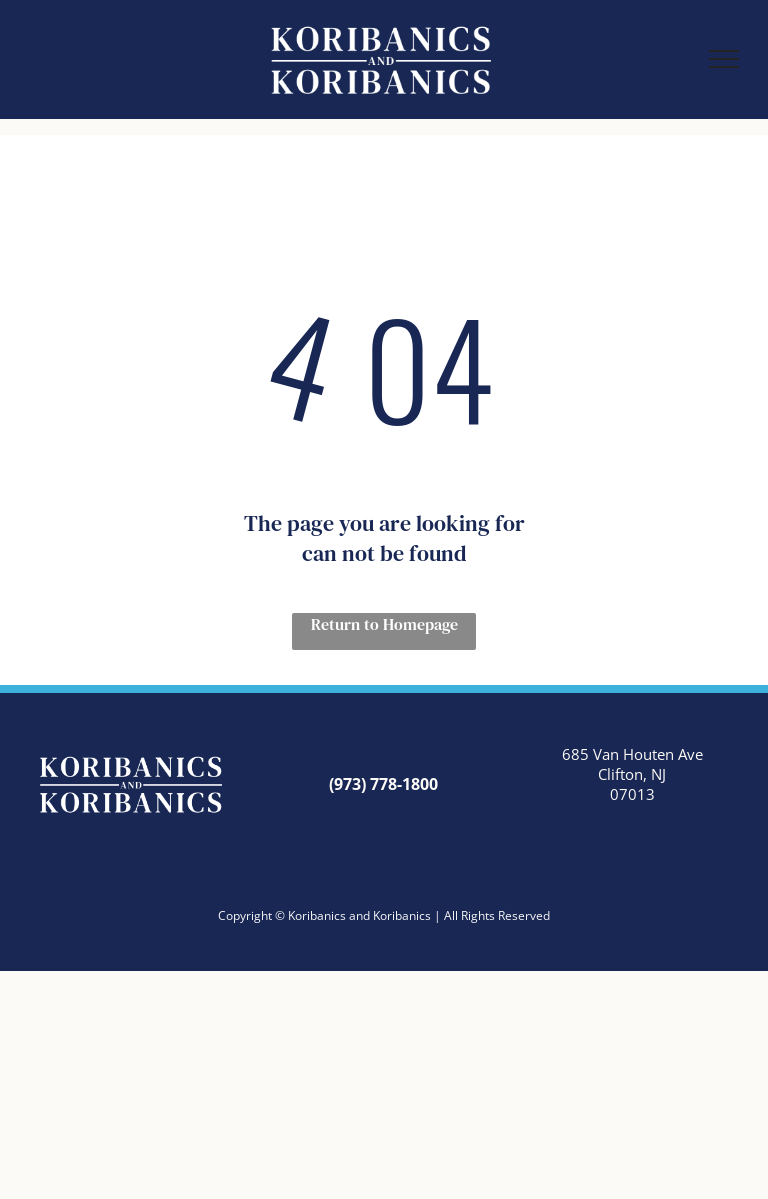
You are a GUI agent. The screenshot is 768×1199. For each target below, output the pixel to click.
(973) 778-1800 (383, 784)
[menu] (724, 59)
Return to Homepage (384, 624)
